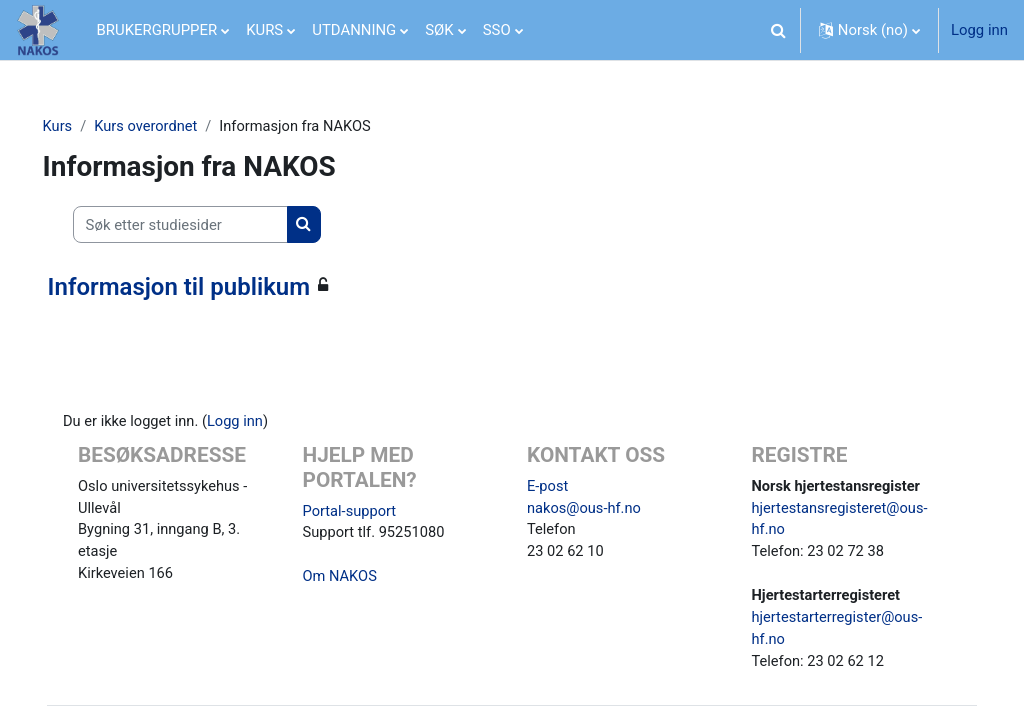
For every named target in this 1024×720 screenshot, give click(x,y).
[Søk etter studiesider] (208, 225)
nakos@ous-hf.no (585, 510)
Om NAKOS (349, 579)
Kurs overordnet (175, 127)
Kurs (86, 127)
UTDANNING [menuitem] (354, 30)
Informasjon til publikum (207, 287)
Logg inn (979, 30)
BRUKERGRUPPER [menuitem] (157, 30)
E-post (548, 487)
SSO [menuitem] (497, 30)
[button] (779, 30)
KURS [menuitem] (264, 30)
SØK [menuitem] (439, 30)
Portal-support (358, 512)
